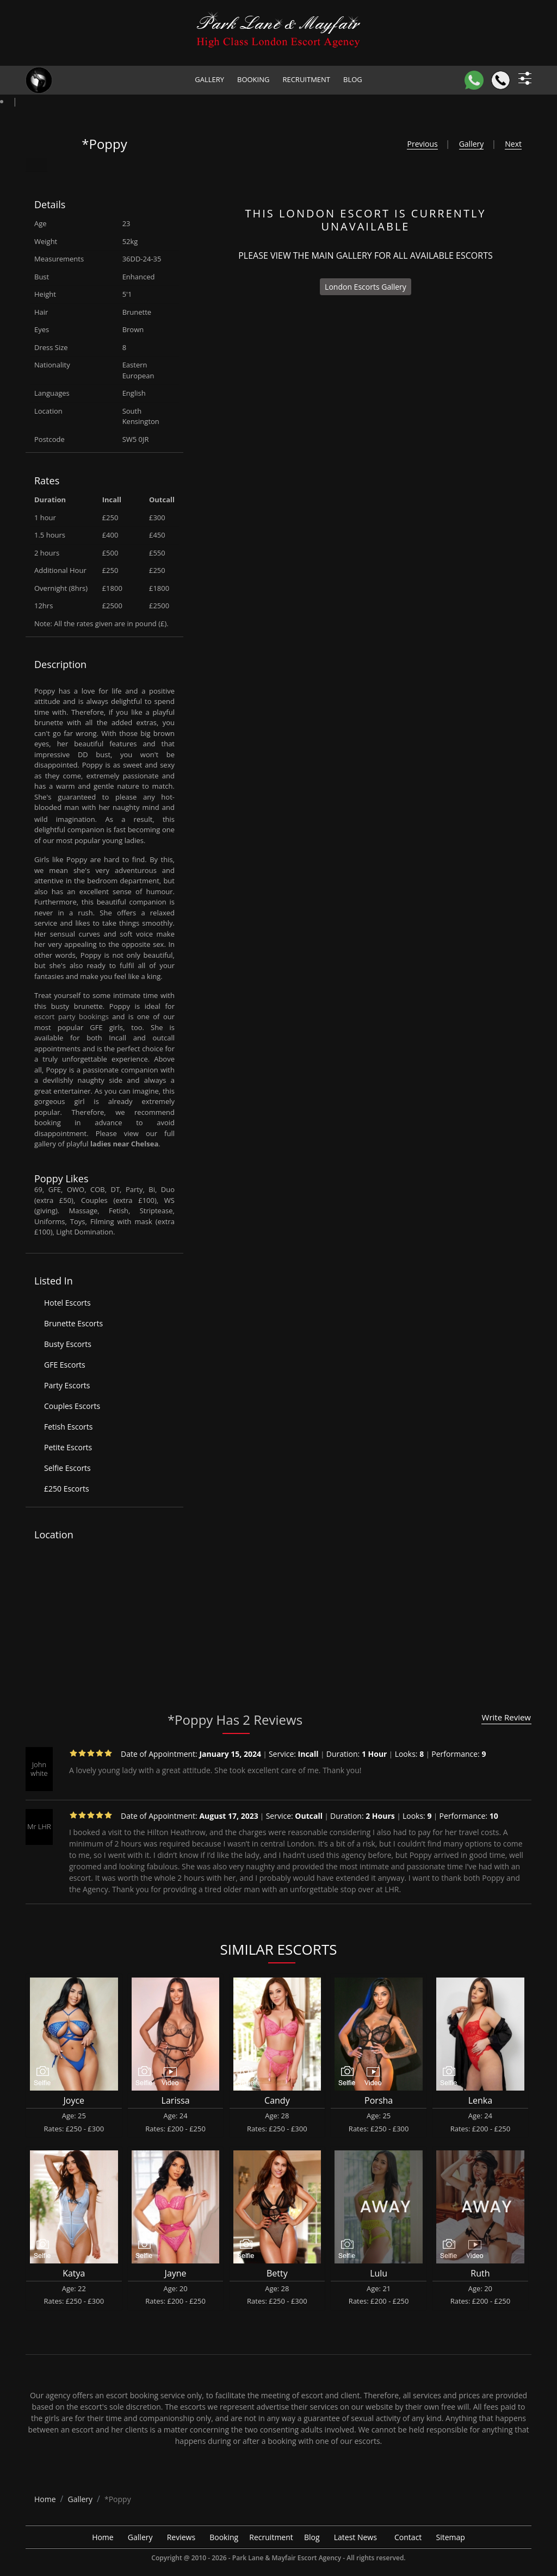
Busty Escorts (67, 1344)
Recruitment (306, 79)
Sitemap (450, 2537)
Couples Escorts (72, 1406)
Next (513, 144)
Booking (253, 79)
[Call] (500, 80)
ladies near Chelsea (124, 1144)
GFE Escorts (64, 1364)
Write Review (506, 1717)
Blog (352, 79)
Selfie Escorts (67, 1468)
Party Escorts (67, 1385)
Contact (408, 2537)
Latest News (355, 2537)
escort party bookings (71, 1016)
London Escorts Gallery (365, 287)
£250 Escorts (66, 1488)
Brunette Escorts (73, 1323)
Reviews (181, 2537)
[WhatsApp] (474, 80)
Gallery (209, 79)
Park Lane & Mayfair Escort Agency (286, 2557)
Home (103, 2537)
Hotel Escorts (67, 1303)
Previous (422, 144)
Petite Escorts (68, 1447)
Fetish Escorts (68, 1426)
